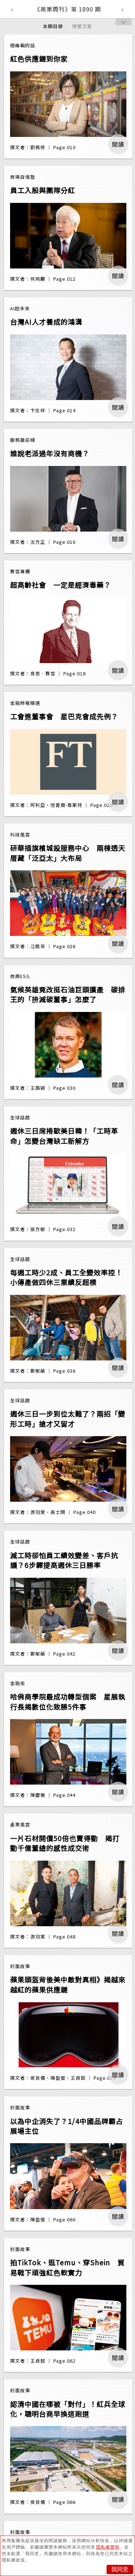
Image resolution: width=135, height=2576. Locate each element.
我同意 (120, 2569)
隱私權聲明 (108, 2547)
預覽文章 (82, 26)
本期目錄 (53, 26)
